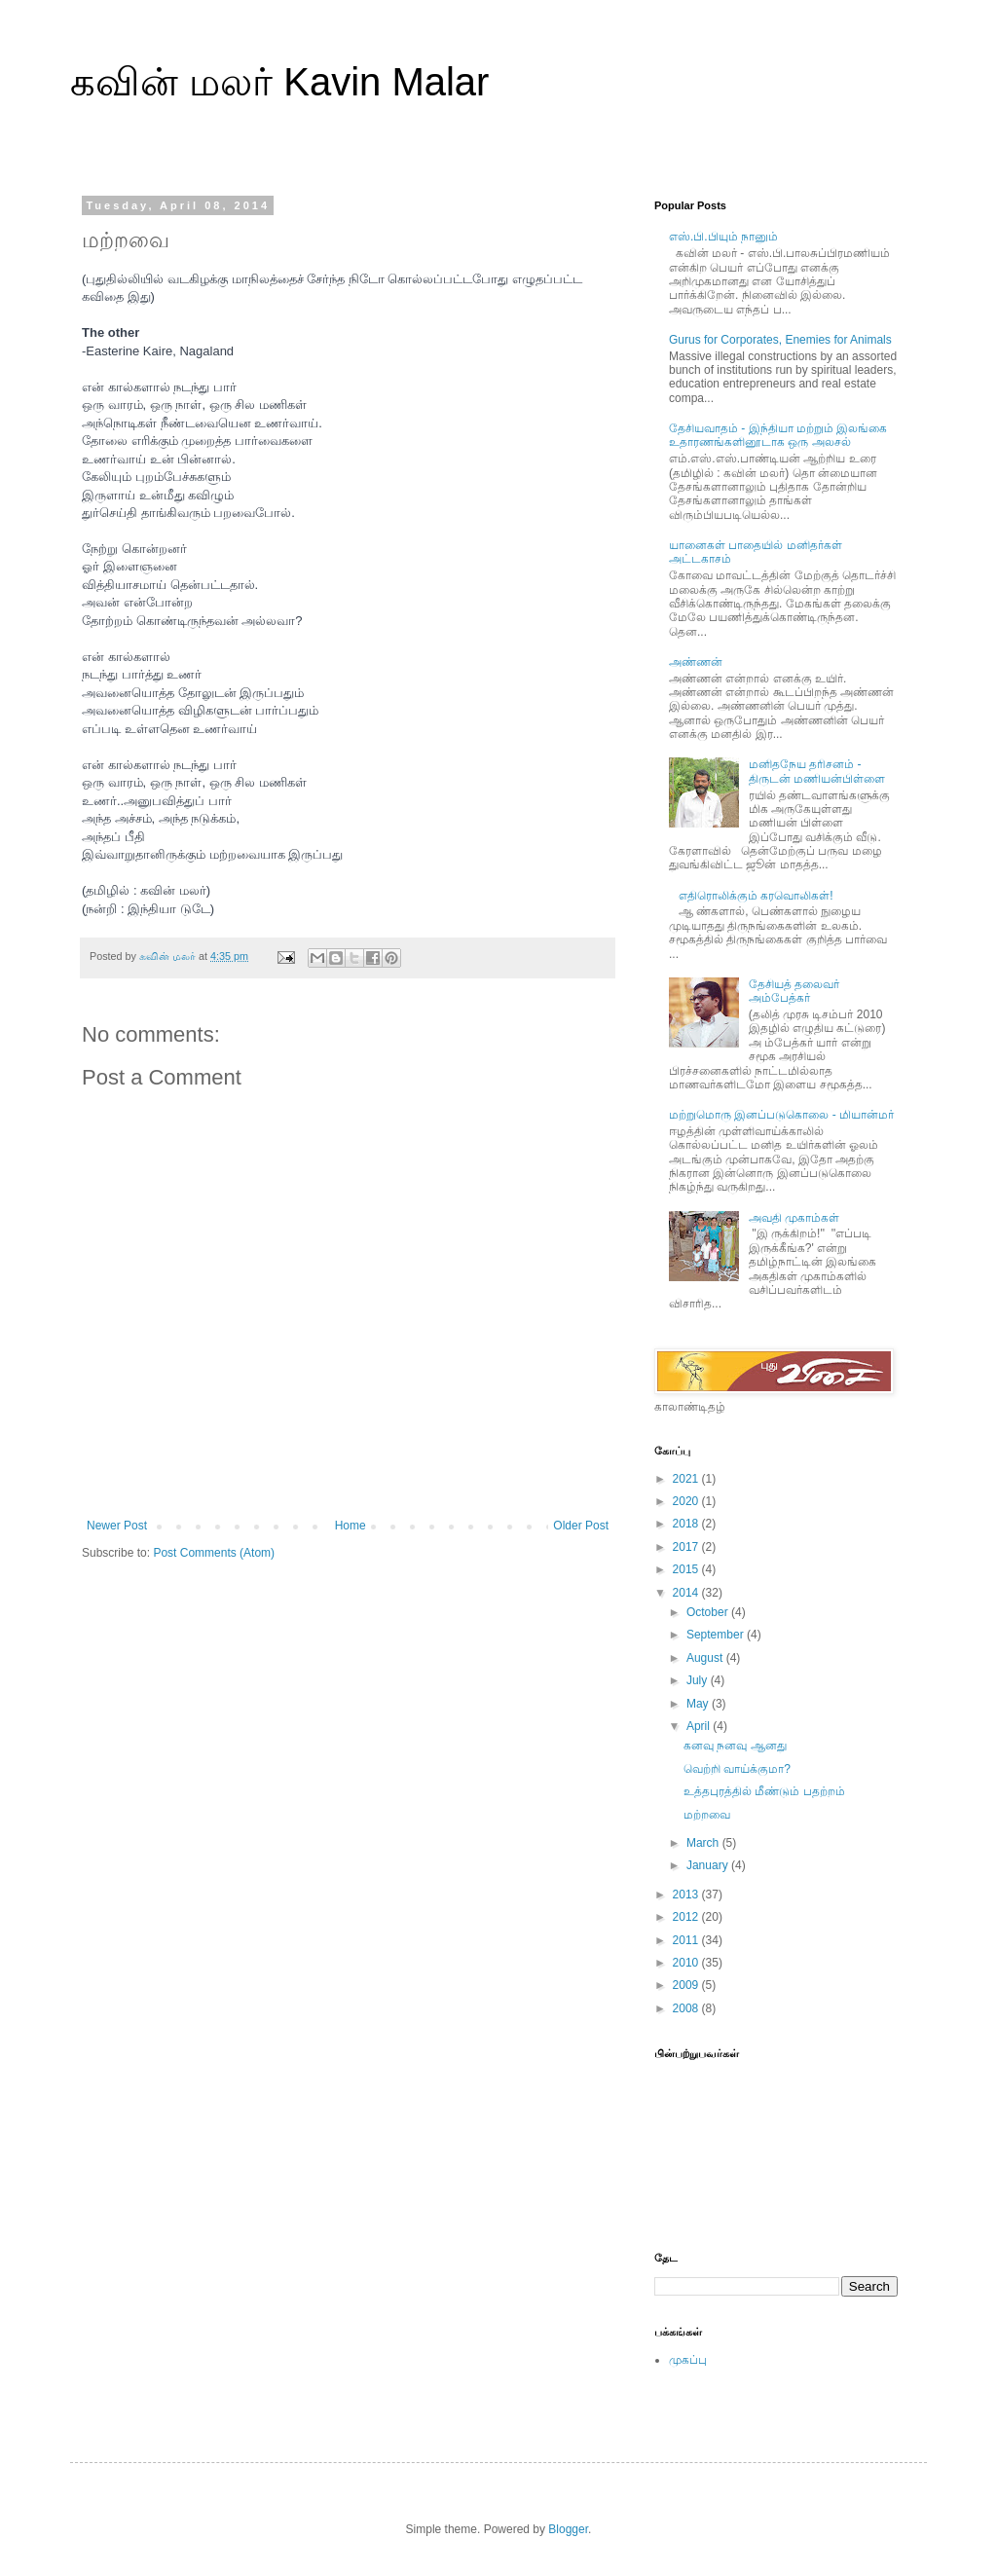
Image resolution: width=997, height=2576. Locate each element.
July (698, 1680)
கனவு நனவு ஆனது (735, 1745)
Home (350, 1525)
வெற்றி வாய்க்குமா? (737, 1769)
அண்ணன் (695, 662)
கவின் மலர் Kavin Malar (279, 81)
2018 (687, 1523)
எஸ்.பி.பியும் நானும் (723, 236)
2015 (687, 1569)
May (699, 1704)
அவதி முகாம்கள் (794, 1218)
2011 (687, 1940)
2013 (687, 1894)
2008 (687, 2008)
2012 (687, 1917)
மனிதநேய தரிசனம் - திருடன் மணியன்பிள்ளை (817, 771)
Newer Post (117, 1525)
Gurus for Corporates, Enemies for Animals (780, 340)
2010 (687, 1962)
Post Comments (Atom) (214, 1553)
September (716, 1634)
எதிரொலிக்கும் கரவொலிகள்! (756, 895)
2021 (687, 1479)
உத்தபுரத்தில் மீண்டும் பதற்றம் (764, 1791)
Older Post (581, 1525)
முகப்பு (688, 2360)
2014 (687, 1593)
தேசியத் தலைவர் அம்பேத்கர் (794, 991)
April (699, 1726)
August (706, 1658)
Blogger (568, 2529)
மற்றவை (706, 1815)
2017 (687, 1547)
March (704, 1843)
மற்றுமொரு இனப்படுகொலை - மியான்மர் (781, 1115)
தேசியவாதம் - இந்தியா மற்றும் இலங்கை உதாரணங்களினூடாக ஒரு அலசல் (778, 435)
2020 (687, 1501)
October (708, 1612)
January (708, 1865)
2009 (687, 1985)
